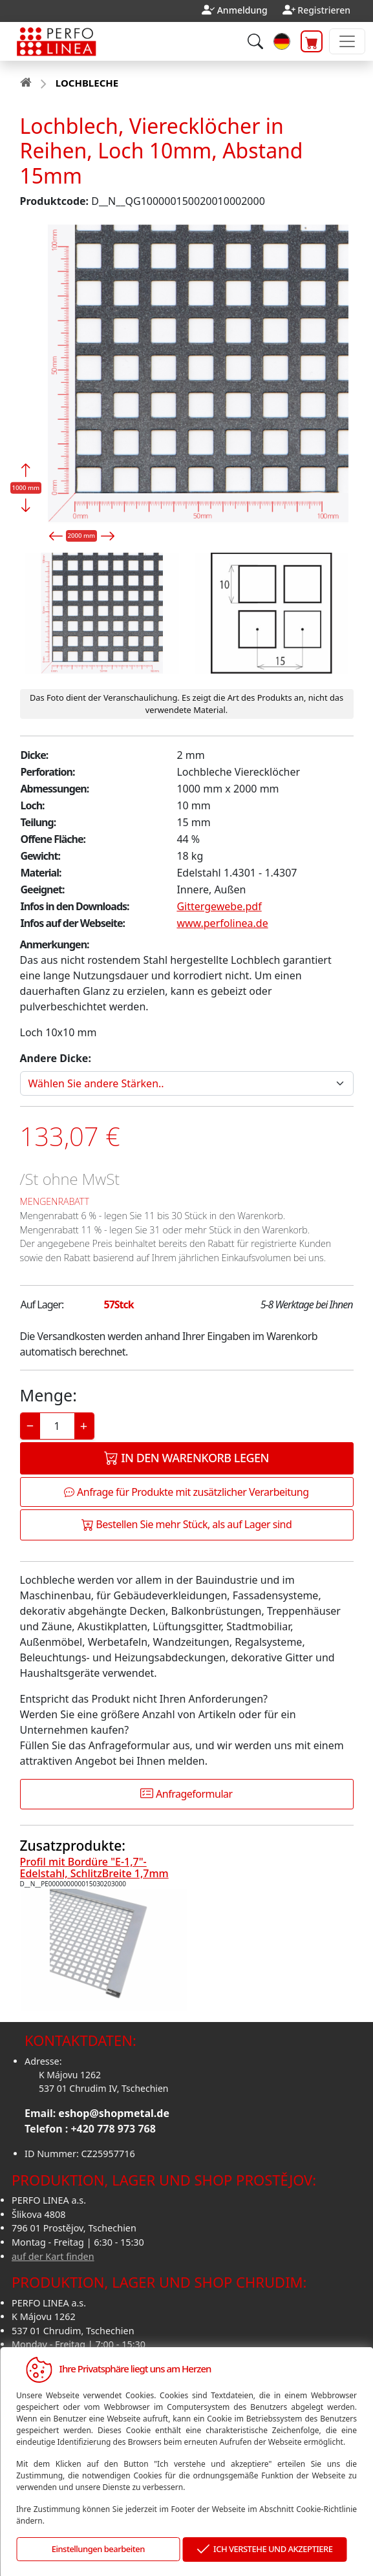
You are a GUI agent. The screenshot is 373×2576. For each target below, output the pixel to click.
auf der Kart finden (53, 2256)
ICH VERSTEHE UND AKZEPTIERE (264, 2550)
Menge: (48, 1395)
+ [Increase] (83, 1425)
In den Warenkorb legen (186, 1457)
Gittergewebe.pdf (218, 906)
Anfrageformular (186, 1794)
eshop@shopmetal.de (113, 2113)
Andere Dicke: (55, 1058)
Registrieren (323, 10)
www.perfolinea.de (222, 923)
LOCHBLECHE (87, 82)
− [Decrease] (30, 1425)
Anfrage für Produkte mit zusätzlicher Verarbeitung (186, 1492)
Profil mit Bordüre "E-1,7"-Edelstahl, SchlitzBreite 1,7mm (94, 1867)
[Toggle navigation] (347, 41)
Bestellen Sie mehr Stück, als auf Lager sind (186, 1524)
